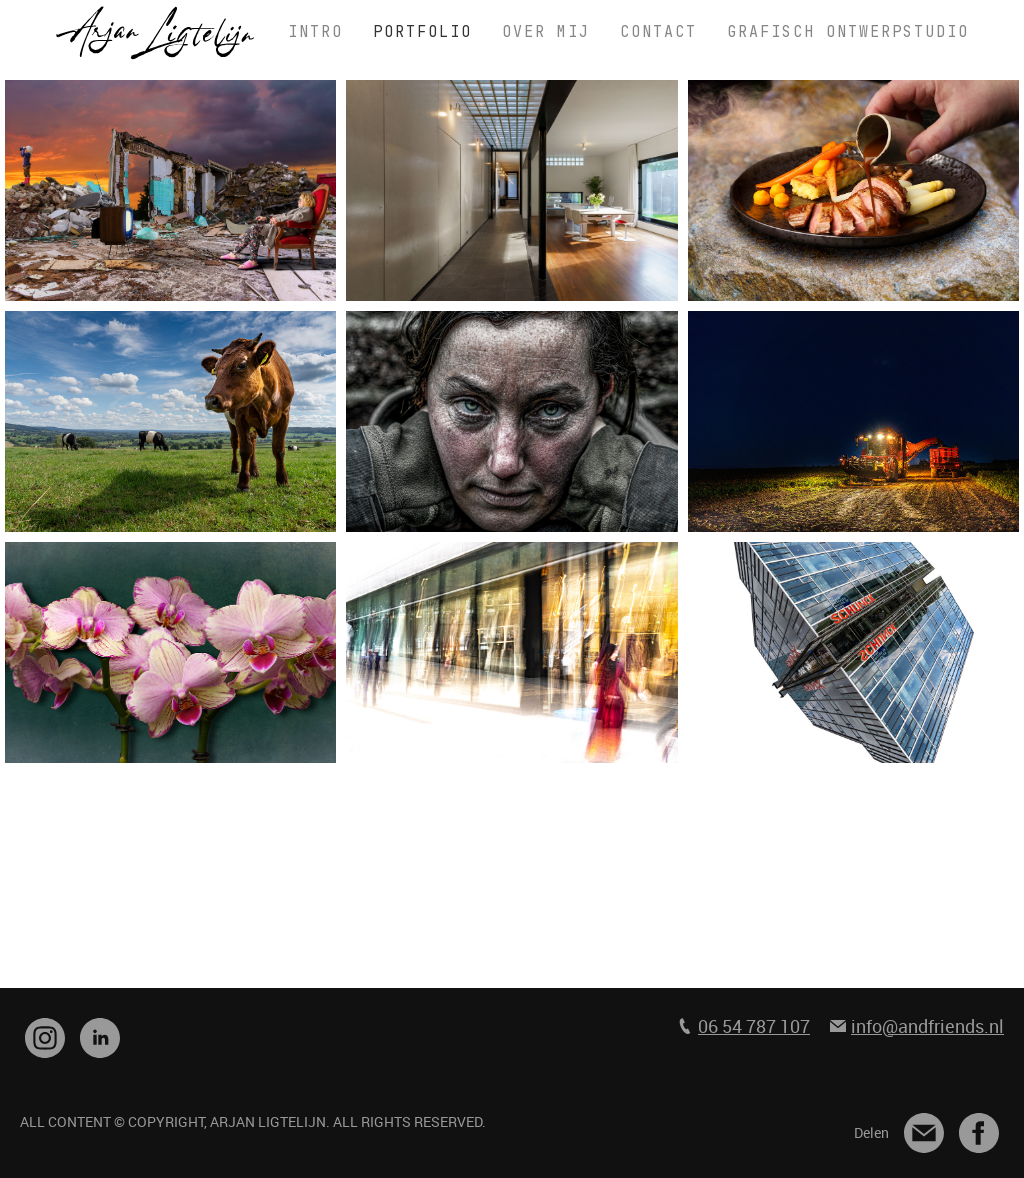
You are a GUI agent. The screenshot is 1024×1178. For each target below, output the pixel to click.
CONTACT (658, 32)
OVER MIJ (546, 32)
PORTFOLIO (422, 32)
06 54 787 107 (754, 1026)
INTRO (315, 32)
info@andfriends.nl (927, 1026)
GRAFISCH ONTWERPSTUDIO (848, 32)
